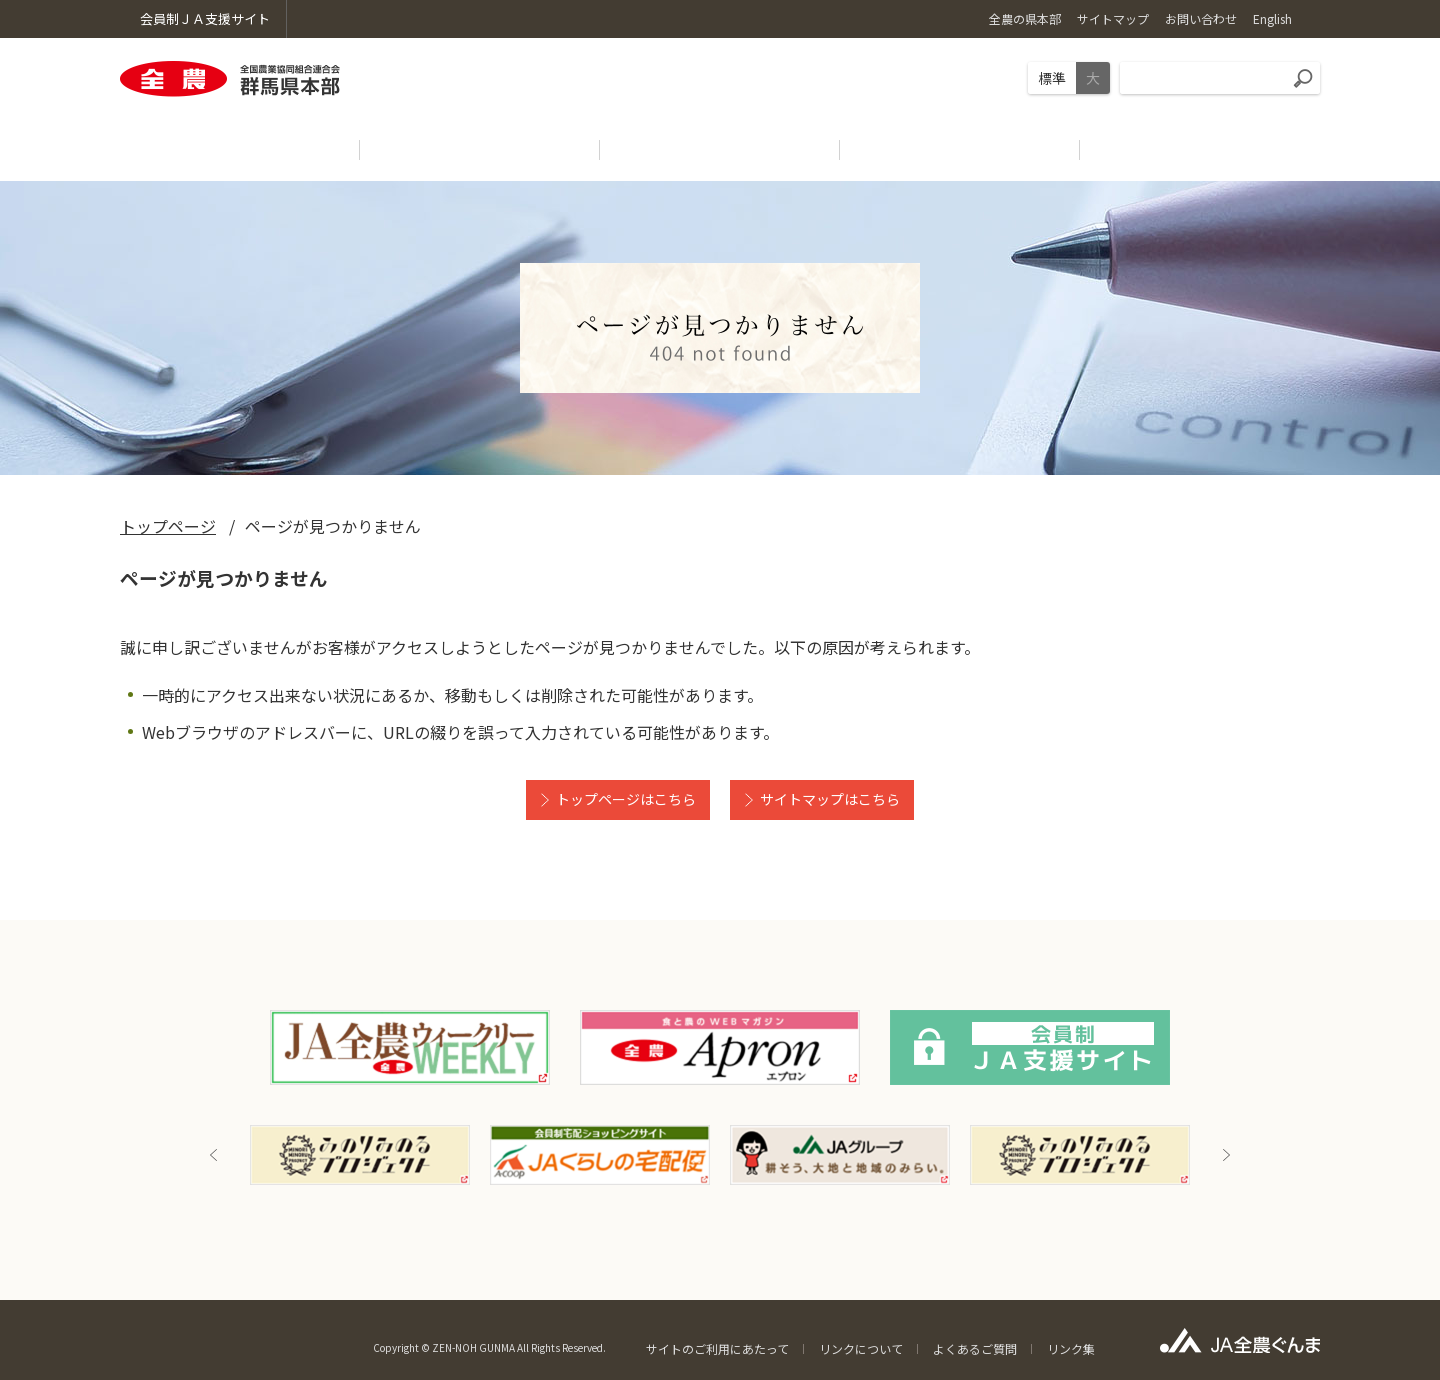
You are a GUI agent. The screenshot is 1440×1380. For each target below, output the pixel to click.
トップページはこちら (626, 799)
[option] (360, 1155)
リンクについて (861, 1348)
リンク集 (1071, 1348)
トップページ (168, 526)
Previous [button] (214, 1155)
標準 (1052, 78)
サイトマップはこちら (830, 799)
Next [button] (1226, 1155)
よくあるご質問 (975, 1348)
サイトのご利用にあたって (717, 1348)
